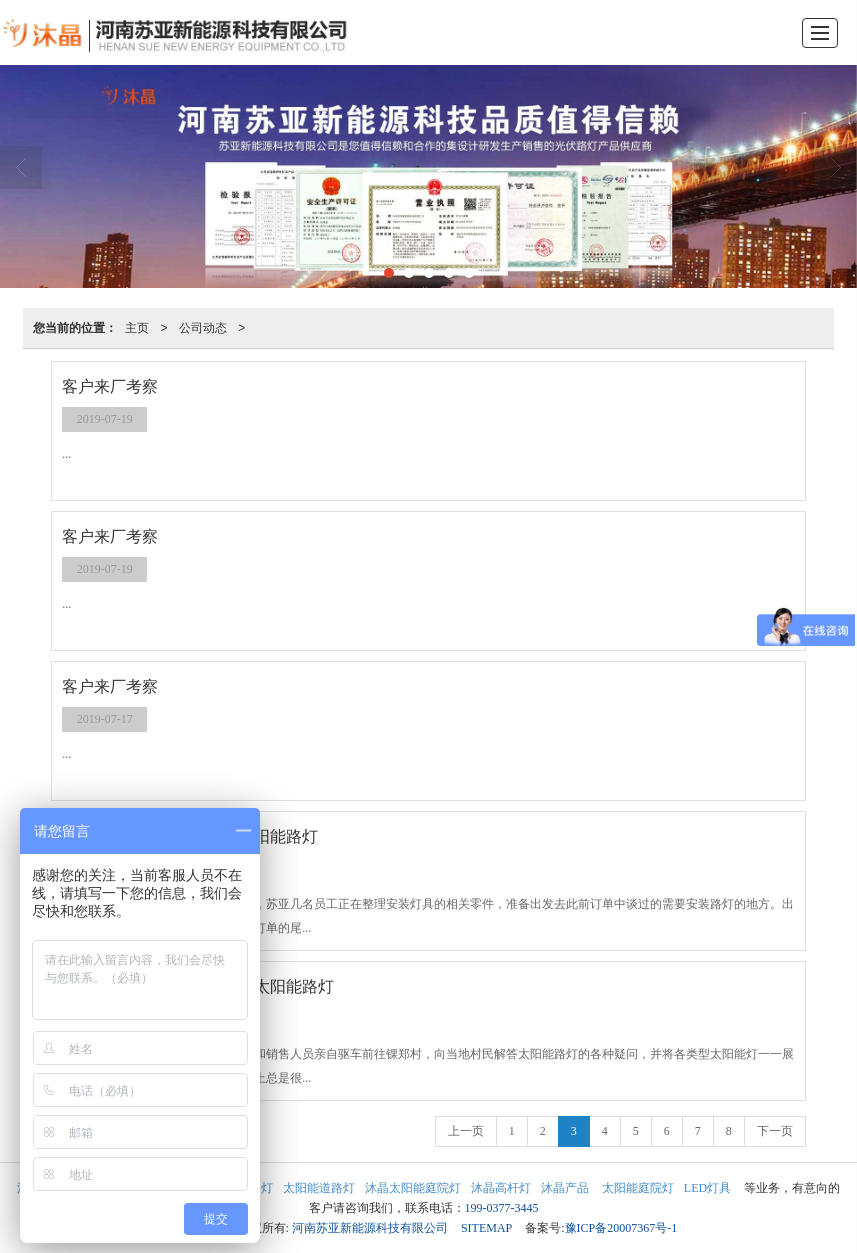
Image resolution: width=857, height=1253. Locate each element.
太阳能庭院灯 (636, 1188)
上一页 (466, 1131)
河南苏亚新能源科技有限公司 (370, 1228)
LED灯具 (707, 1188)
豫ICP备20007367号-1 (621, 1228)
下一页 (775, 1131)
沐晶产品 (565, 1188)
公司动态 (203, 328)
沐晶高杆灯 (501, 1188)
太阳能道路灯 (319, 1188)
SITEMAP (486, 1228)
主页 (137, 328)
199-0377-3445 (502, 1208)
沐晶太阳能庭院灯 (413, 1188)
